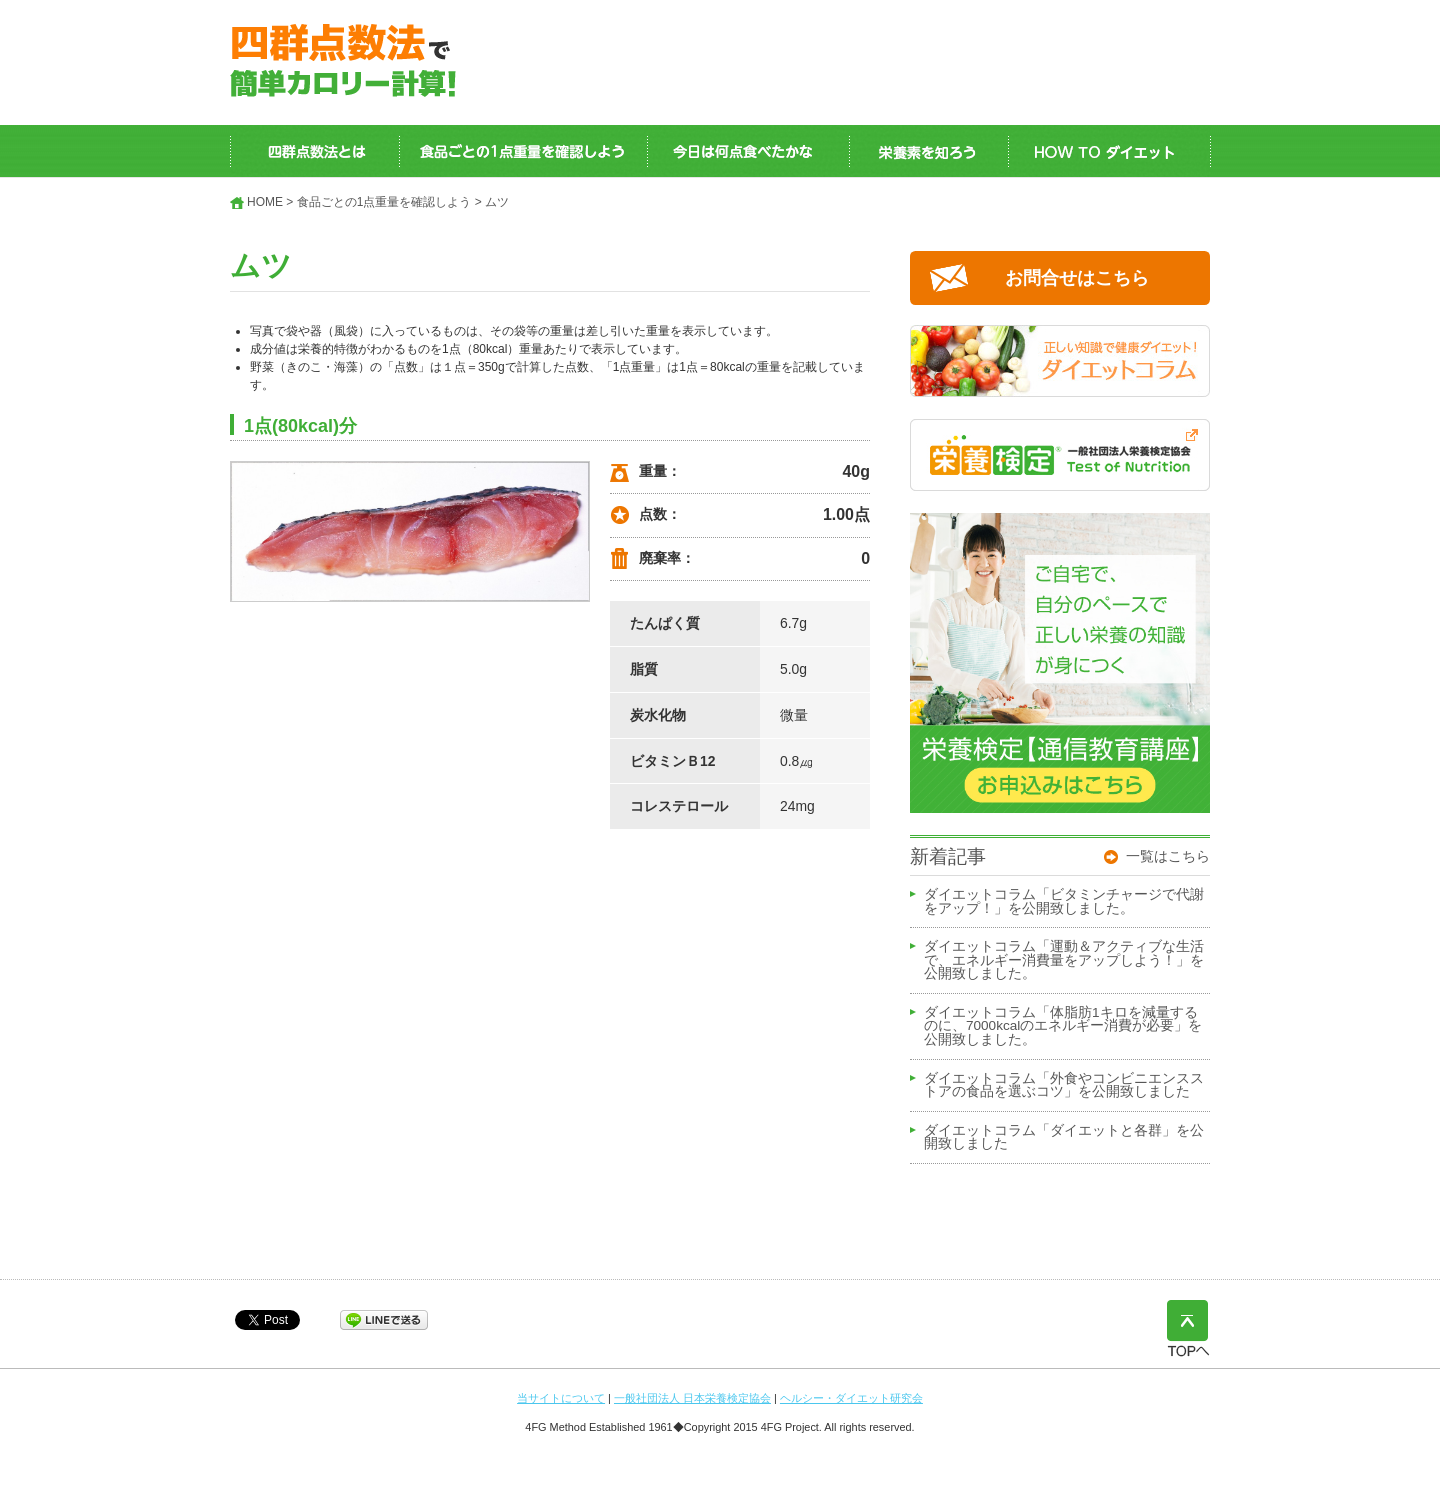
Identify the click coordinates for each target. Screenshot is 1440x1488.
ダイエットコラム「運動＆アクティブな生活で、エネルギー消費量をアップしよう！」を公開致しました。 (1064, 960)
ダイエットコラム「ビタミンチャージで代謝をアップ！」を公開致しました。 (1064, 902)
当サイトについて (561, 1398)
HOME (265, 202)
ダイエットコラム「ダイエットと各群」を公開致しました (1064, 1138)
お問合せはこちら (1077, 278)
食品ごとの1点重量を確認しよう (384, 202)
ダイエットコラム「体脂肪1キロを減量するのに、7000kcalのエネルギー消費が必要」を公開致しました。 (1063, 1026)
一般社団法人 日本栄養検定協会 (692, 1398)
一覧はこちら (1168, 856)
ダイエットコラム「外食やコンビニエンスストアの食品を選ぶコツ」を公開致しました (1064, 1086)
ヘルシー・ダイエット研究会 (851, 1398)
